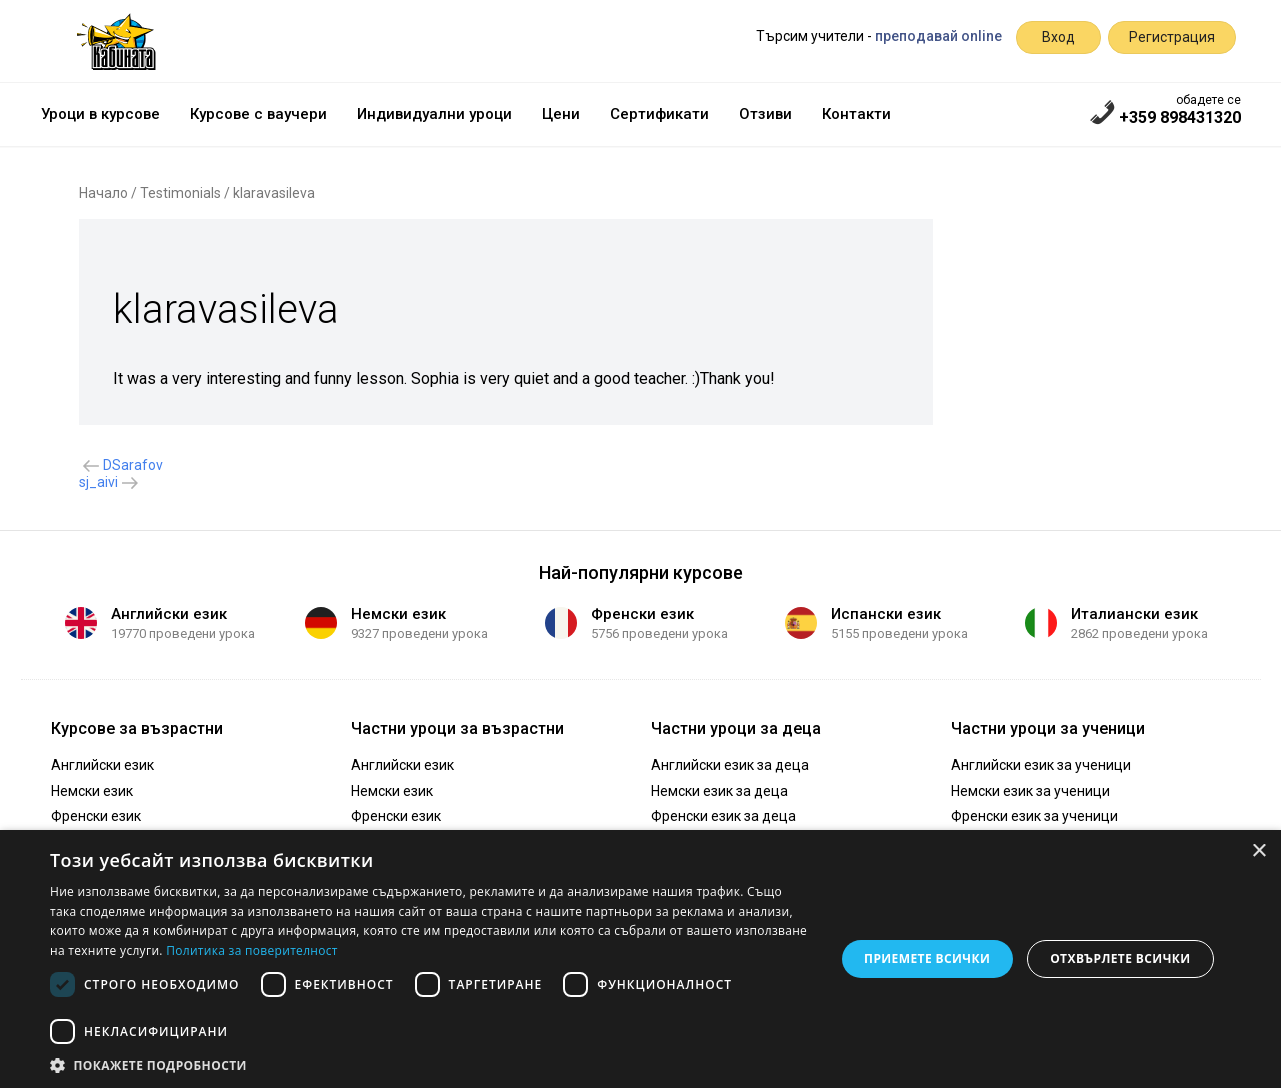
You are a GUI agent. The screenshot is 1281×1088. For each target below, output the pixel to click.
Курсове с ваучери (258, 114)
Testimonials (180, 193)
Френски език (642, 614)
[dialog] (640, 959)
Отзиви (765, 114)
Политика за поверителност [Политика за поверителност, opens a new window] (252, 950)
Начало (103, 193)
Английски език (169, 614)
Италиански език (1134, 614)
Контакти (856, 114)
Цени (561, 114)
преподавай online (938, 36)
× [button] (1258, 851)
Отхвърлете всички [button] (1120, 958)
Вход (1058, 37)
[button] (430, 1064)
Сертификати (659, 114)
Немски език (398, 614)
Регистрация (1172, 37)
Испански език (886, 614)
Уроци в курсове (100, 114)
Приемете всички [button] (927, 958)
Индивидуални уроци (434, 114)
